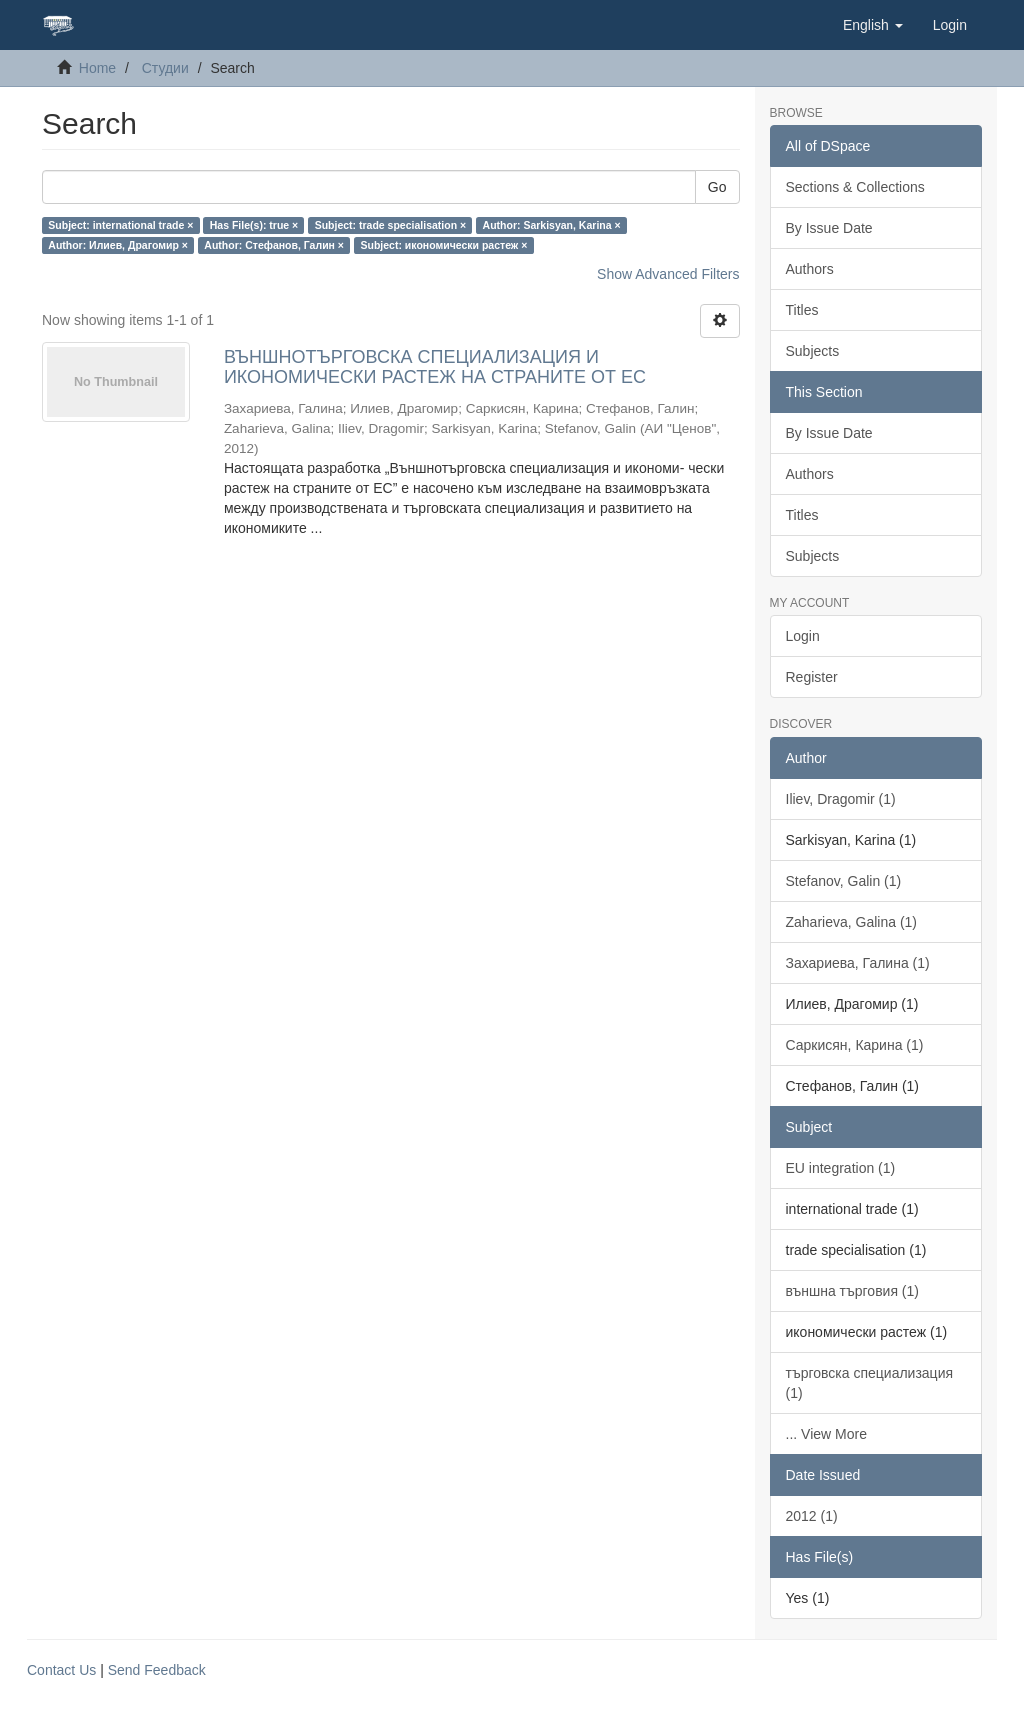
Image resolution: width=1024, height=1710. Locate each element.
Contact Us (61, 1670)
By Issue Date (829, 228)
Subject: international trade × (120, 225)
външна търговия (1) (852, 1291)
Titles (802, 310)
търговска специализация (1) (870, 1383)
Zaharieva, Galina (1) (852, 922)
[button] (873, 25)
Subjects (813, 351)
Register (812, 677)
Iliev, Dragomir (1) (841, 799)
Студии (165, 68)
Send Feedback (157, 1670)
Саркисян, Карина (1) (855, 1045)
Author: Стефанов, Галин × (274, 245)
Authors (810, 269)
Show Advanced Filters (668, 274)
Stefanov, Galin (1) (844, 881)
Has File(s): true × (254, 225)
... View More (826, 1434)
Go (717, 187)
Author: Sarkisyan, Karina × (552, 225)
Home (97, 68)
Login (803, 636)
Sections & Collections (855, 187)
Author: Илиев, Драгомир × (118, 245)
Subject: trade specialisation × (390, 225)
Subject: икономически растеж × (443, 245)
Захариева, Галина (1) (858, 963)
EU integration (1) (841, 1168)
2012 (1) (812, 1516)
